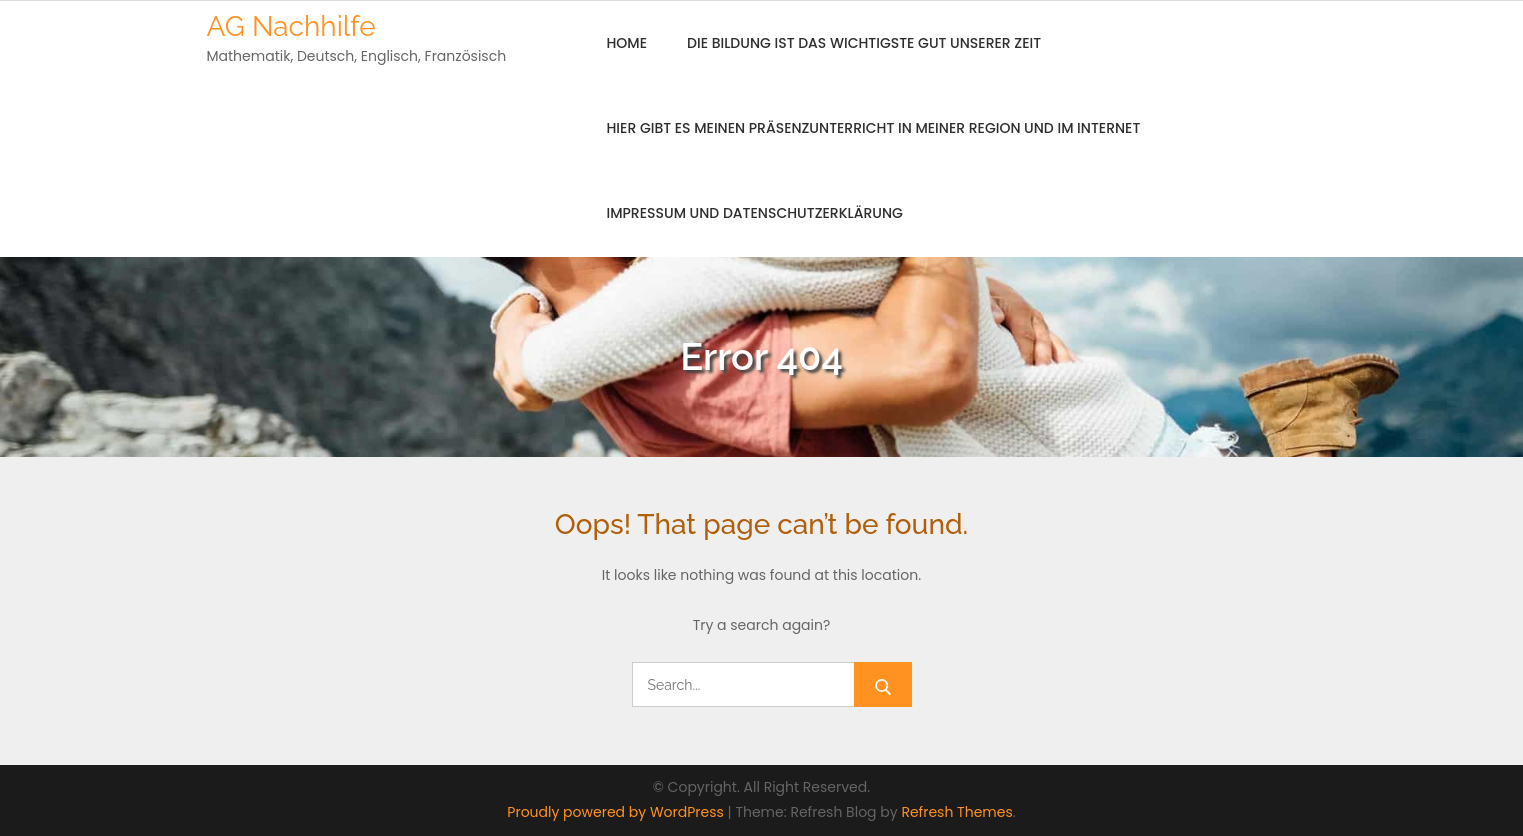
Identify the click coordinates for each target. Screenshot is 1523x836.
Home (627, 43)
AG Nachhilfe (291, 26)
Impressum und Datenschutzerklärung (755, 213)
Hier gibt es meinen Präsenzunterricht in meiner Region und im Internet (874, 128)
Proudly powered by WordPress (617, 812)
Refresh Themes (956, 812)
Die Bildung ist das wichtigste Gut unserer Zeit (864, 43)
